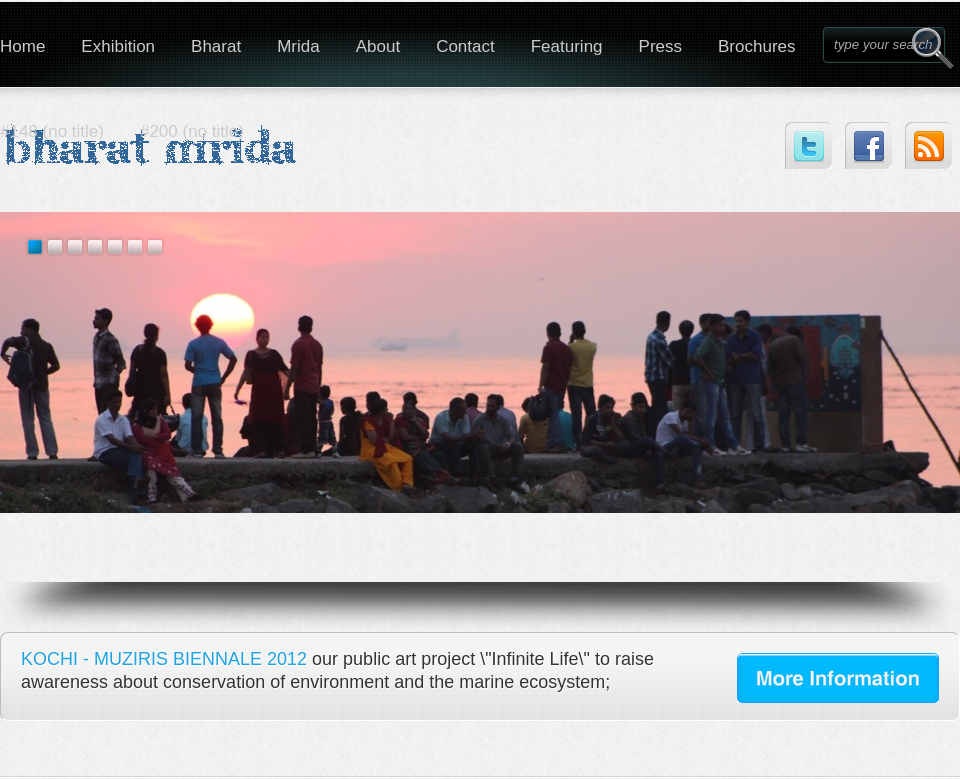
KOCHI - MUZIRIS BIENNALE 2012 (164, 659)
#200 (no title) (192, 131)
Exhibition (118, 46)
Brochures (756, 46)
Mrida (298, 46)
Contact (465, 46)
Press (660, 46)
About (378, 46)
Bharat (216, 46)
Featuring (567, 46)
